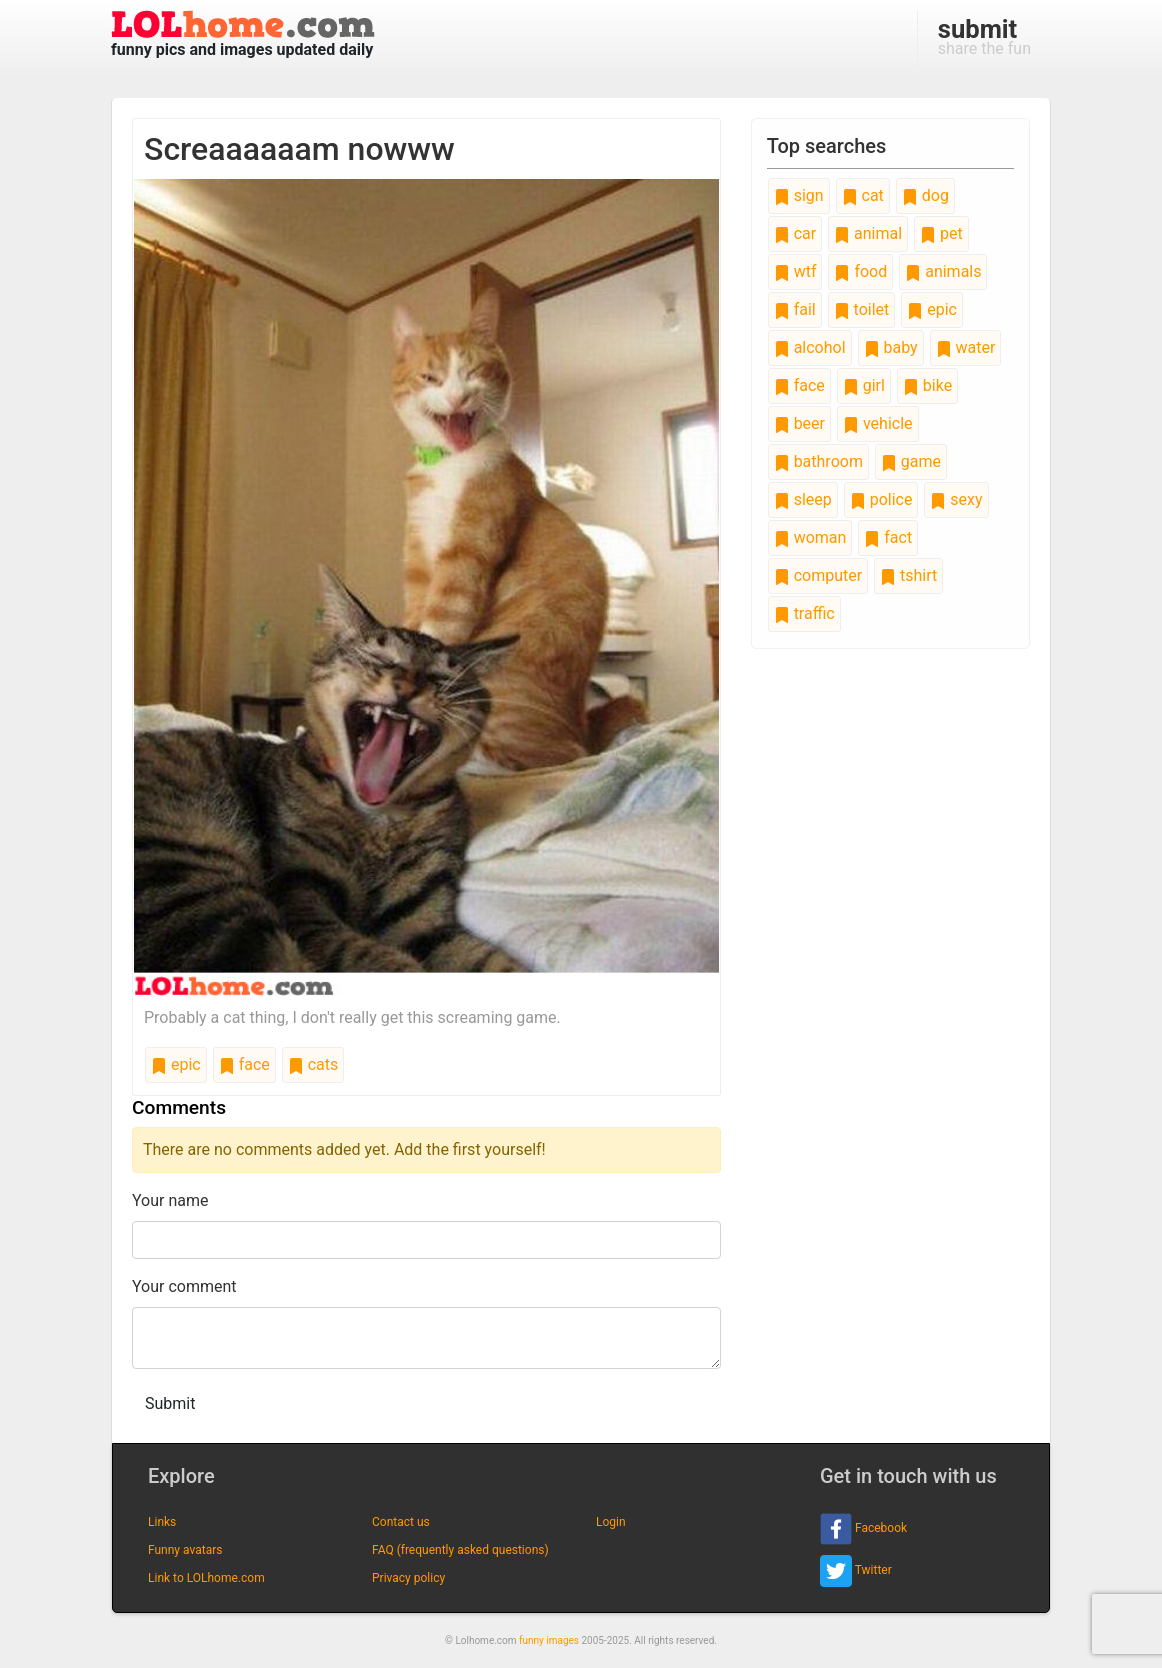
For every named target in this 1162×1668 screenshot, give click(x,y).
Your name (170, 1200)
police (881, 499)
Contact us (401, 1522)
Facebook (863, 1529)
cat (863, 195)
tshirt (908, 575)
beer (799, 423)
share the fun (984, 36)
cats (313, 1064)
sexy (956, 499)
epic (176, 1064)
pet (941, 233)
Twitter (856, 1571)
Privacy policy (408, 1578)
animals (943, 271)
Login (611, 1522)
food (860, 271)
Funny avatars (185, 1550)
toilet (862, 309)
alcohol (810, 347)
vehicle (878, 423)
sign (799, 195)
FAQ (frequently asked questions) (460, 1550)
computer (818, 575)
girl (864, 385)
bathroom (818, 461)
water (966, 347)
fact (888, 537)
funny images (549, 1640)
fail (795, 309)
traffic (804, 613)
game (911, 461)
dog (925, 195)
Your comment (184, 1286)
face (244, 1064)
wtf (795, 271)
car (795, 233)
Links (162, 1522)
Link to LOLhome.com (206, 1578)
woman (810, 537)
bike (927, 385)
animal (868, 233)
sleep (803, 499)
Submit (170, 1403)
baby (891, 347)
